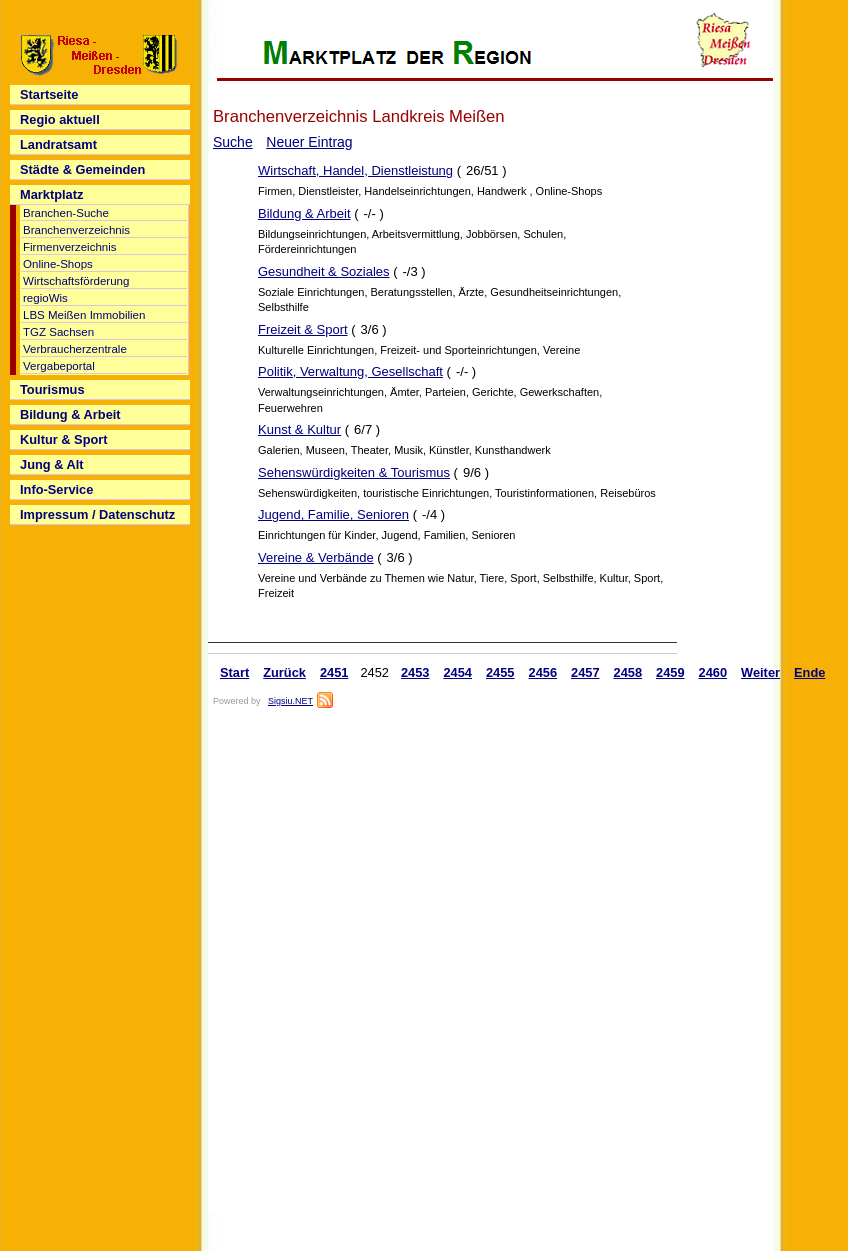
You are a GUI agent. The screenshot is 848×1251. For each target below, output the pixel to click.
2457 (585, 672)
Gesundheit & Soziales (324, 271)
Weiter (760, 672)
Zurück (284, 672)
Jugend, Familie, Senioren (333, 514)
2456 (543, 672)
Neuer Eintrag (309, 142)
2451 (334, 672)
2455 (500, 672)
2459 (670, 672)
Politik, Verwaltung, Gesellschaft (350, 371)
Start (234, 672)
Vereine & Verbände (316, 557)
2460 (713, 672)
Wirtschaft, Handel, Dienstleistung (355, 170)
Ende (809, 672)
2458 (628, 672)
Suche (233, 142)
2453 (415, 672)
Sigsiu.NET (290, 701)
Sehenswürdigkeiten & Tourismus (354, 472)
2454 (457, 672)
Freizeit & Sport (303, 329)
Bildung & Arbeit (304, 213)
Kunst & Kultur (299, 429)
